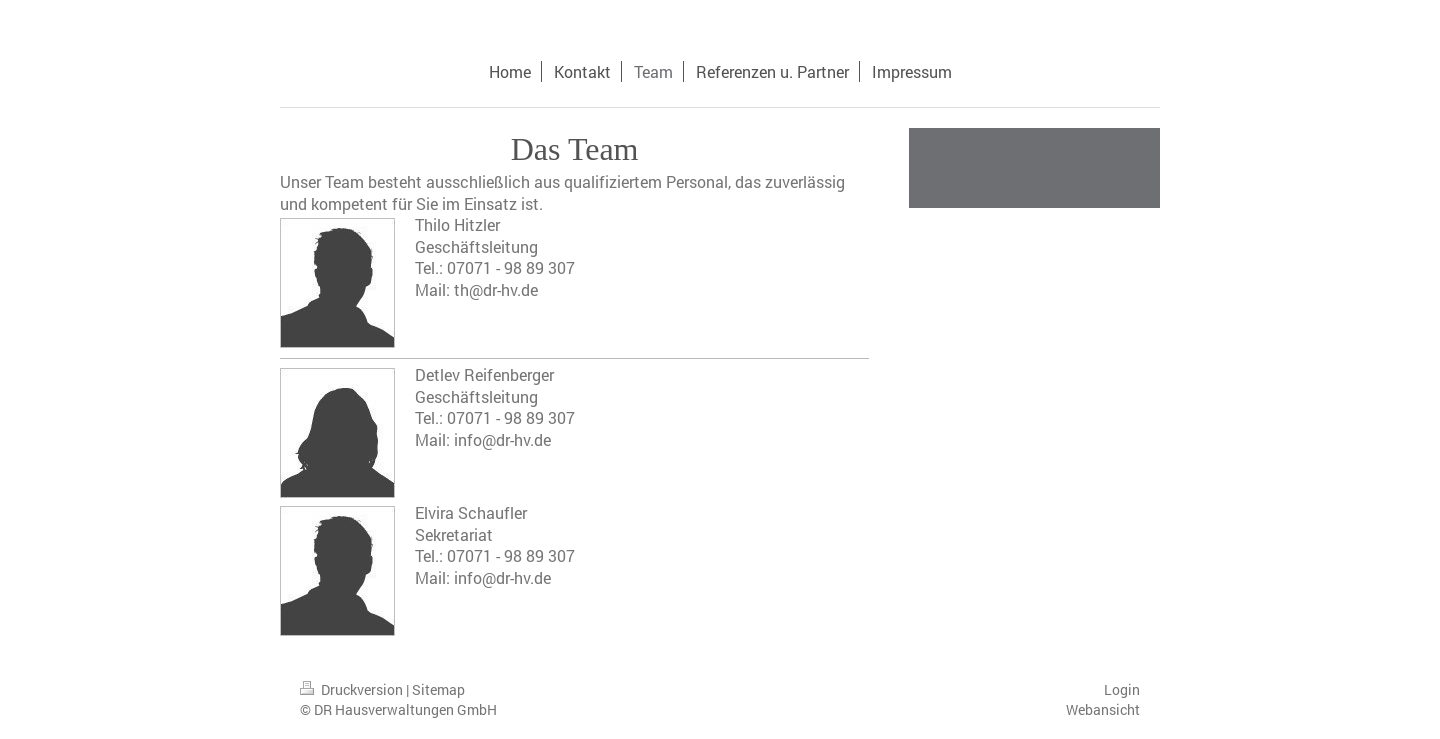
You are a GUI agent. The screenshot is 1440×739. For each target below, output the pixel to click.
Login (1122, 689)
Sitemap (438, 689)
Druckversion (353, 689)
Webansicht (1103, 709)
